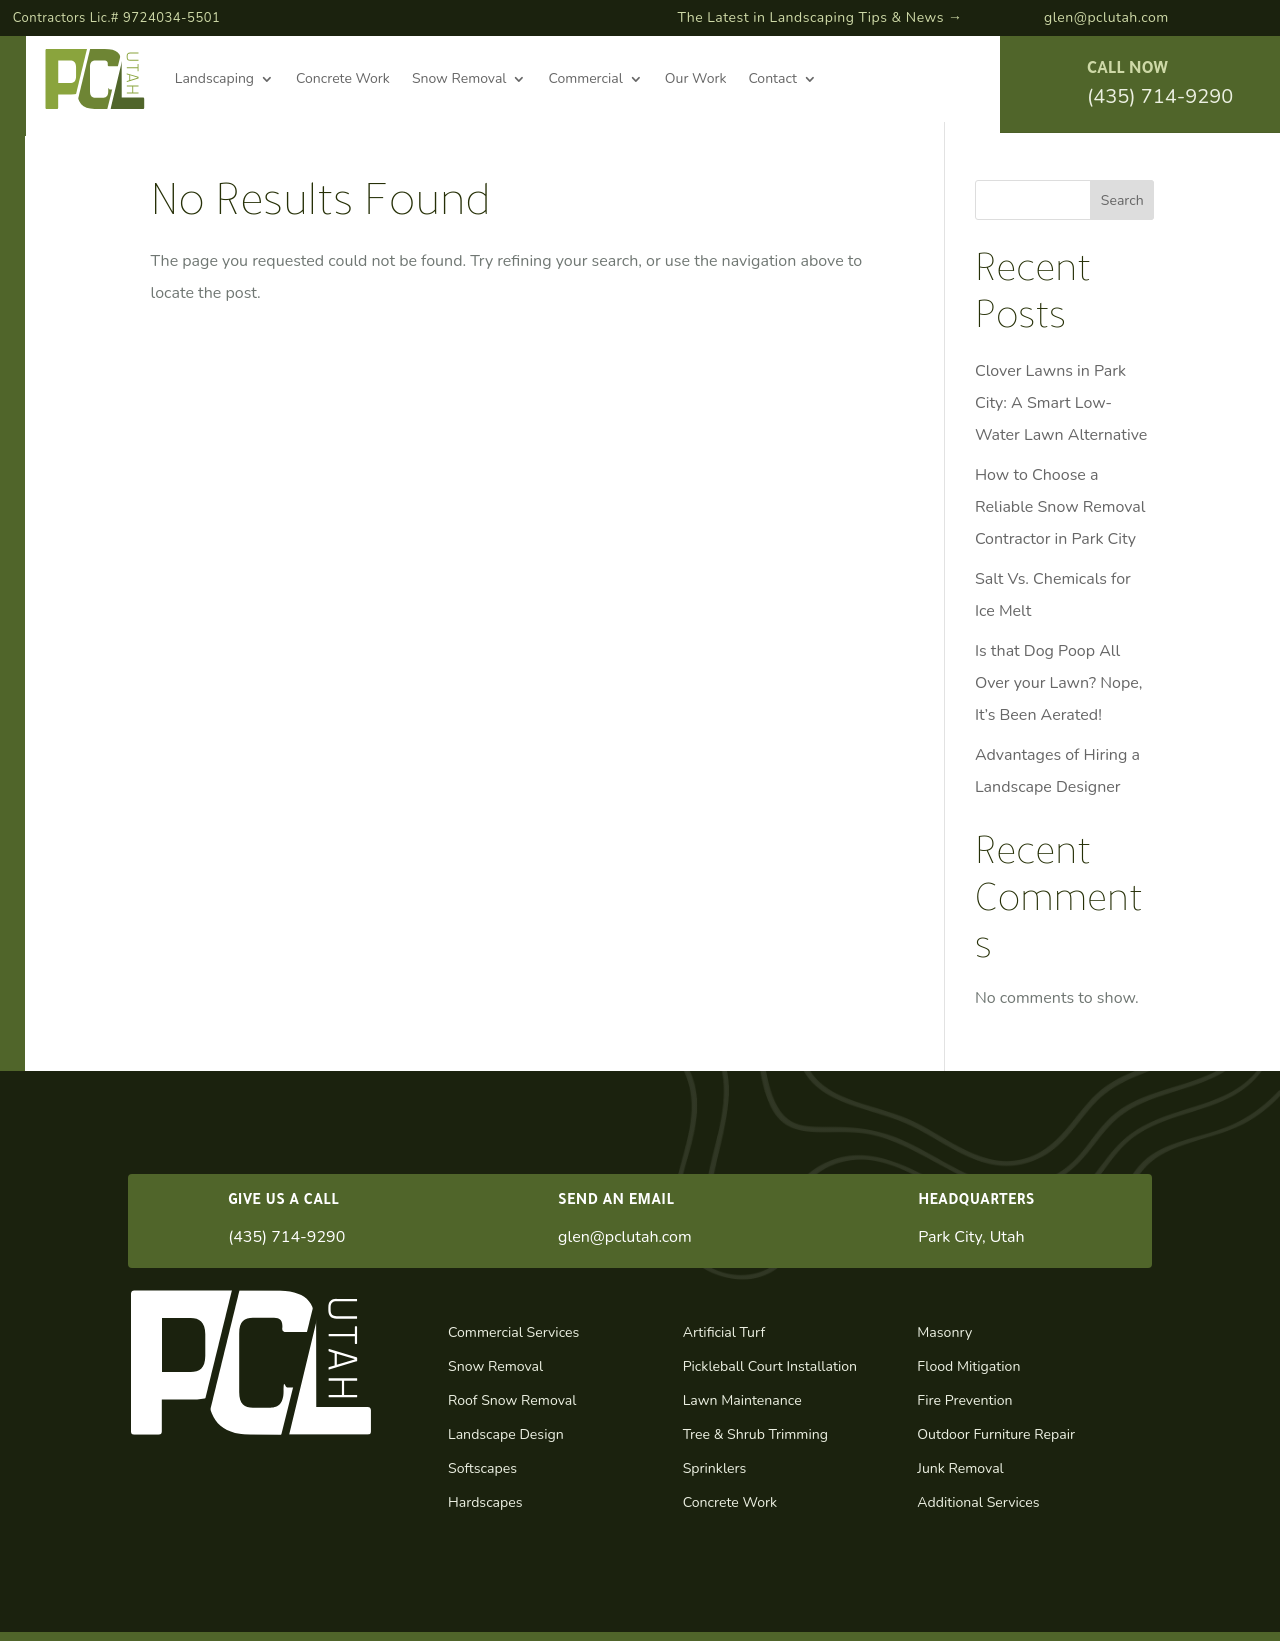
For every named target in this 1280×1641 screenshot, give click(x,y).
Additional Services (978, 1502)
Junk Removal (960, 1468)
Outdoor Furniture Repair (996, 1434)
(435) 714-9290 (1160, 96)
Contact (772, 78)
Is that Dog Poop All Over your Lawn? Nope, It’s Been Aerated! (1059, 683)
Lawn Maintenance (742, 1400)
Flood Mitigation (968, 1366)
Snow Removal (459, 78)
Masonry (944, 1332)
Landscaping (214, 78)
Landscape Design (506, 1434)
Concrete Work (343, 78)
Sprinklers (715, 1468)
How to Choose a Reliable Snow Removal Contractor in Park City (1060, 507)
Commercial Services (513, 1332)
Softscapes (482, 1468)
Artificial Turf (724, 1332)
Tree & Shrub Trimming (755, 1434)
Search (1122, 200)
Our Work (696, 78)
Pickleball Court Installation (770, 1366)
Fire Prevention (964, 1400)
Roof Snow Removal (512, 1400)
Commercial (585, 78)
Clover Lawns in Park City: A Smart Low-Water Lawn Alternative (1061, 403)
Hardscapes (485, 1502)
